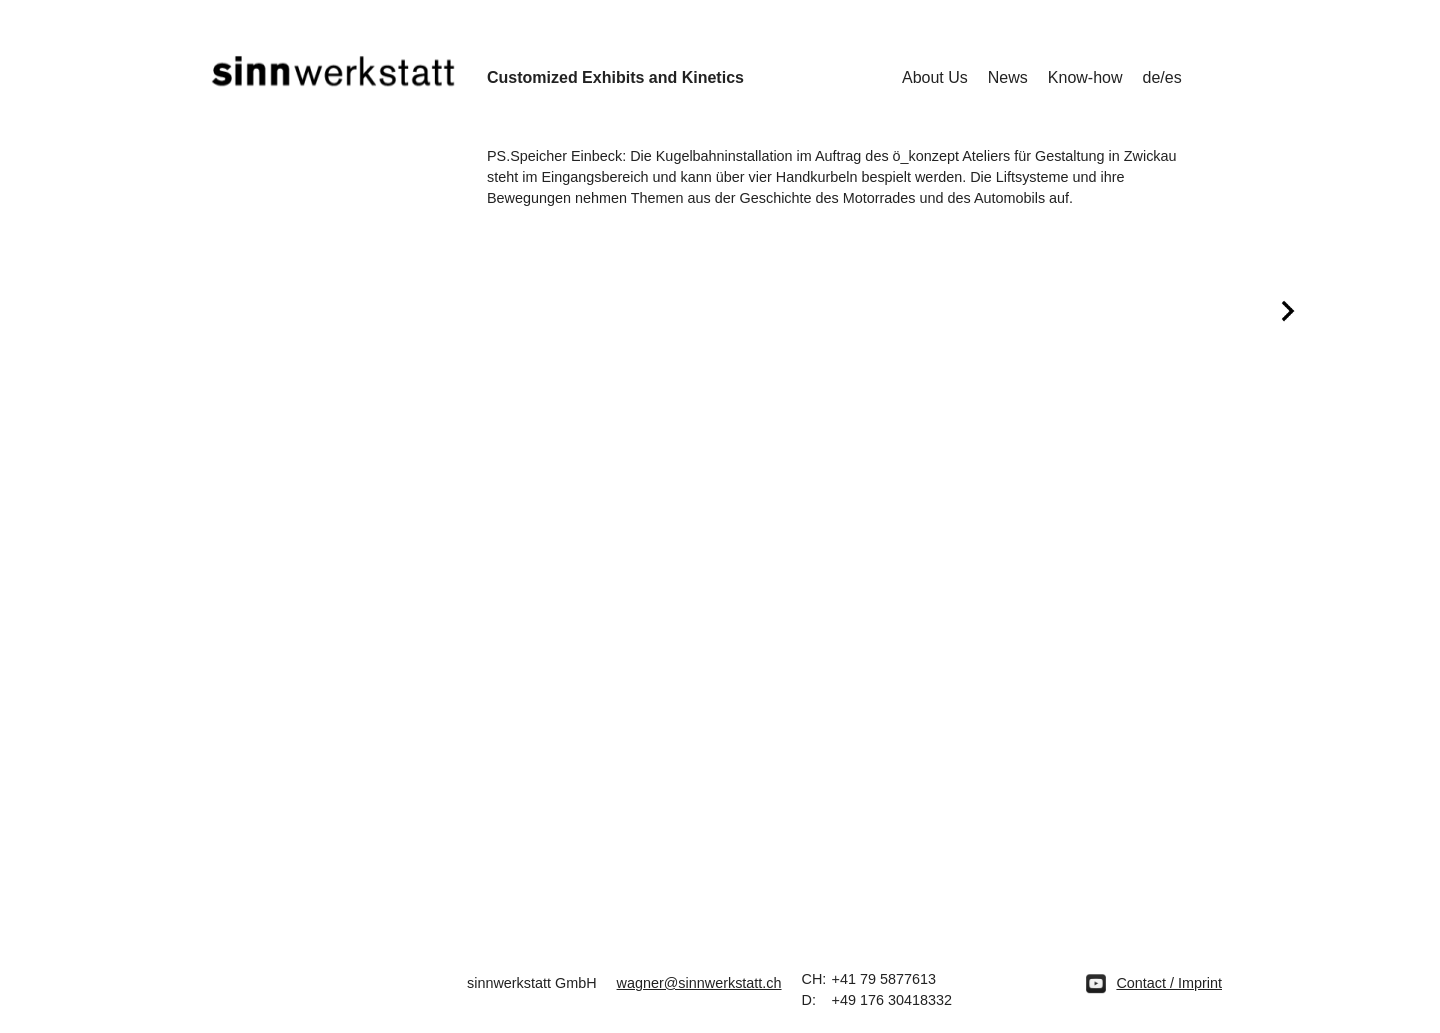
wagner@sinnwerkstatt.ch (699, 983)
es (1173, 77)
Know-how (1085, 77)
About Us (935, 77)
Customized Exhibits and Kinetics (615, 77)
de (1152, 77)
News (1008, 77)
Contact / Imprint (1169, 983)
